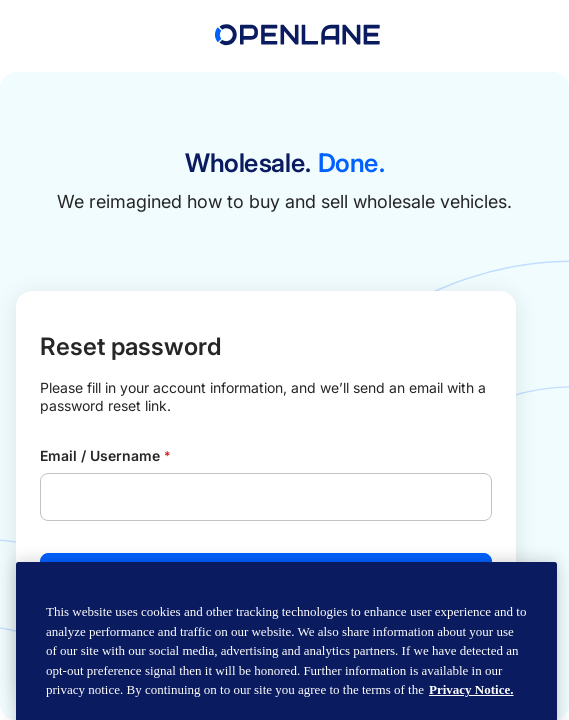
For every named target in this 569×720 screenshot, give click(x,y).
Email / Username (105, 455)
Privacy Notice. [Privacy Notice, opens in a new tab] (471, 708)
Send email (266, 576)
